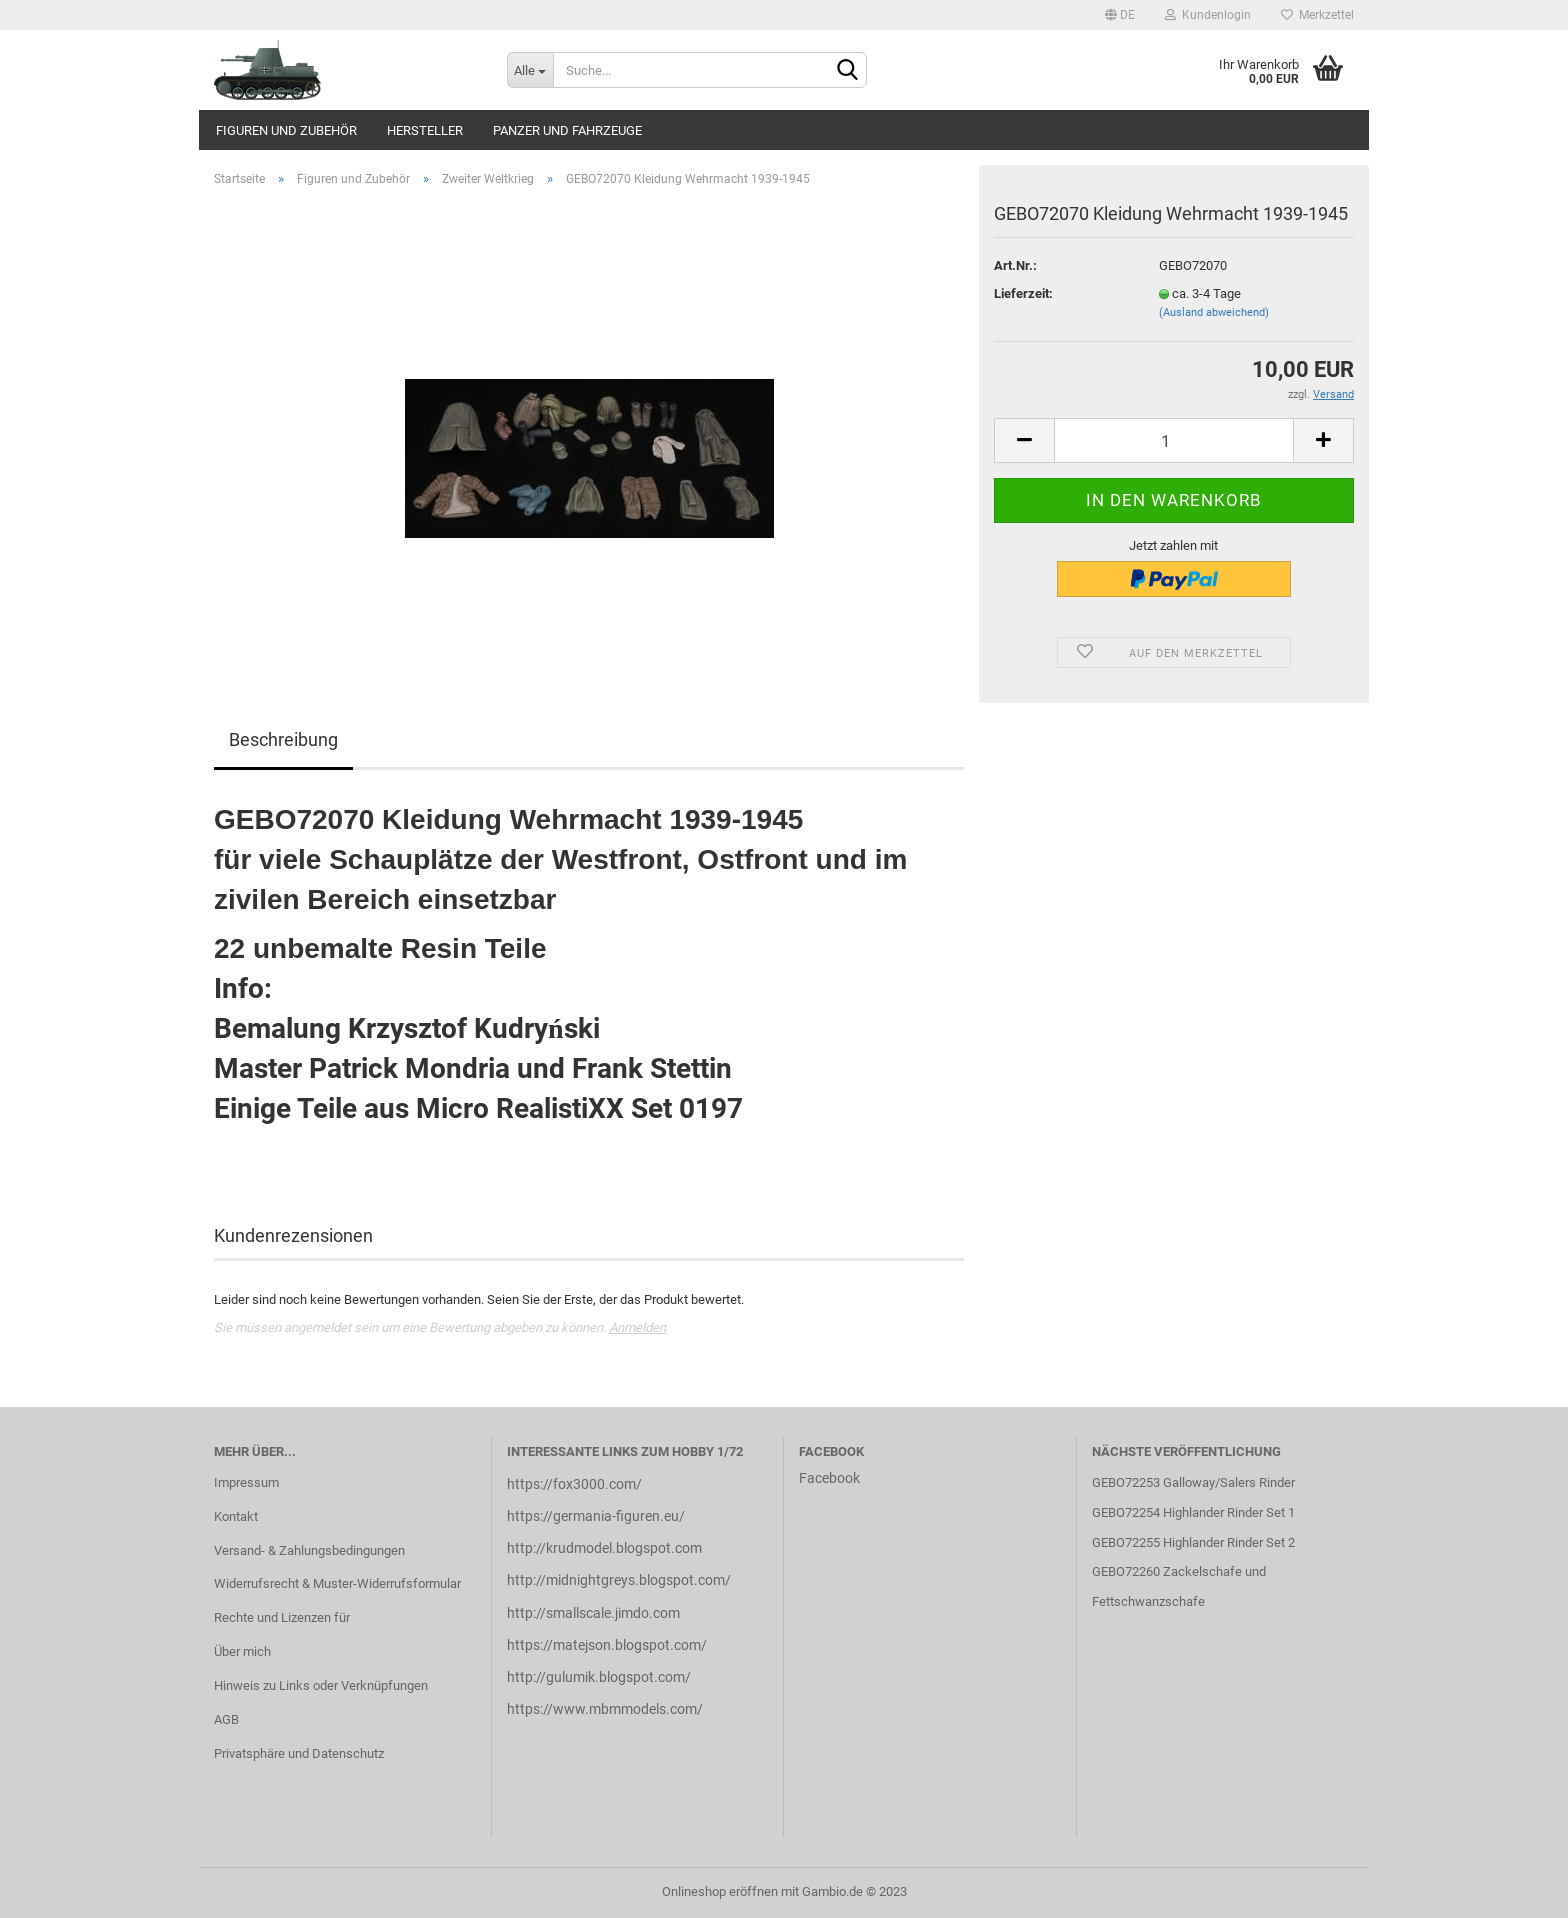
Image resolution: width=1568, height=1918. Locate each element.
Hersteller (425, 130)
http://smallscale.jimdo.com (593, 1613)
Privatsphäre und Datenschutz (299, 1753)
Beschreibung (283, 739)
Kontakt (236, 1516)
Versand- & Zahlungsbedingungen (309, 1550)
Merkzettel (1317, 15)
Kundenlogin (1208, 15)
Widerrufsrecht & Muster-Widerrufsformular (337, 1583)
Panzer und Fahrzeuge (567, 130)
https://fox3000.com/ (574, 1484)
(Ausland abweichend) (1214, 312)
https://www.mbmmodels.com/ (605, 1709)
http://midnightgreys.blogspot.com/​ (619, 1580)
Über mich (242, 1651)
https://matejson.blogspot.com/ (607, 1645)
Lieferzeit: (1023, 293)
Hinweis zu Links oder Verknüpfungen (321, 1685)
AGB (226, 1719)
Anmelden (637, 1327)
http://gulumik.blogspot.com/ (599, 1677)
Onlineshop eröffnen (720, 1891)
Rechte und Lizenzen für (282, 1617)
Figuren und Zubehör (286, 130)
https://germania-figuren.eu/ (596, 1516)
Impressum (246, 1482)
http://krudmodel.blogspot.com (604, 1548)
